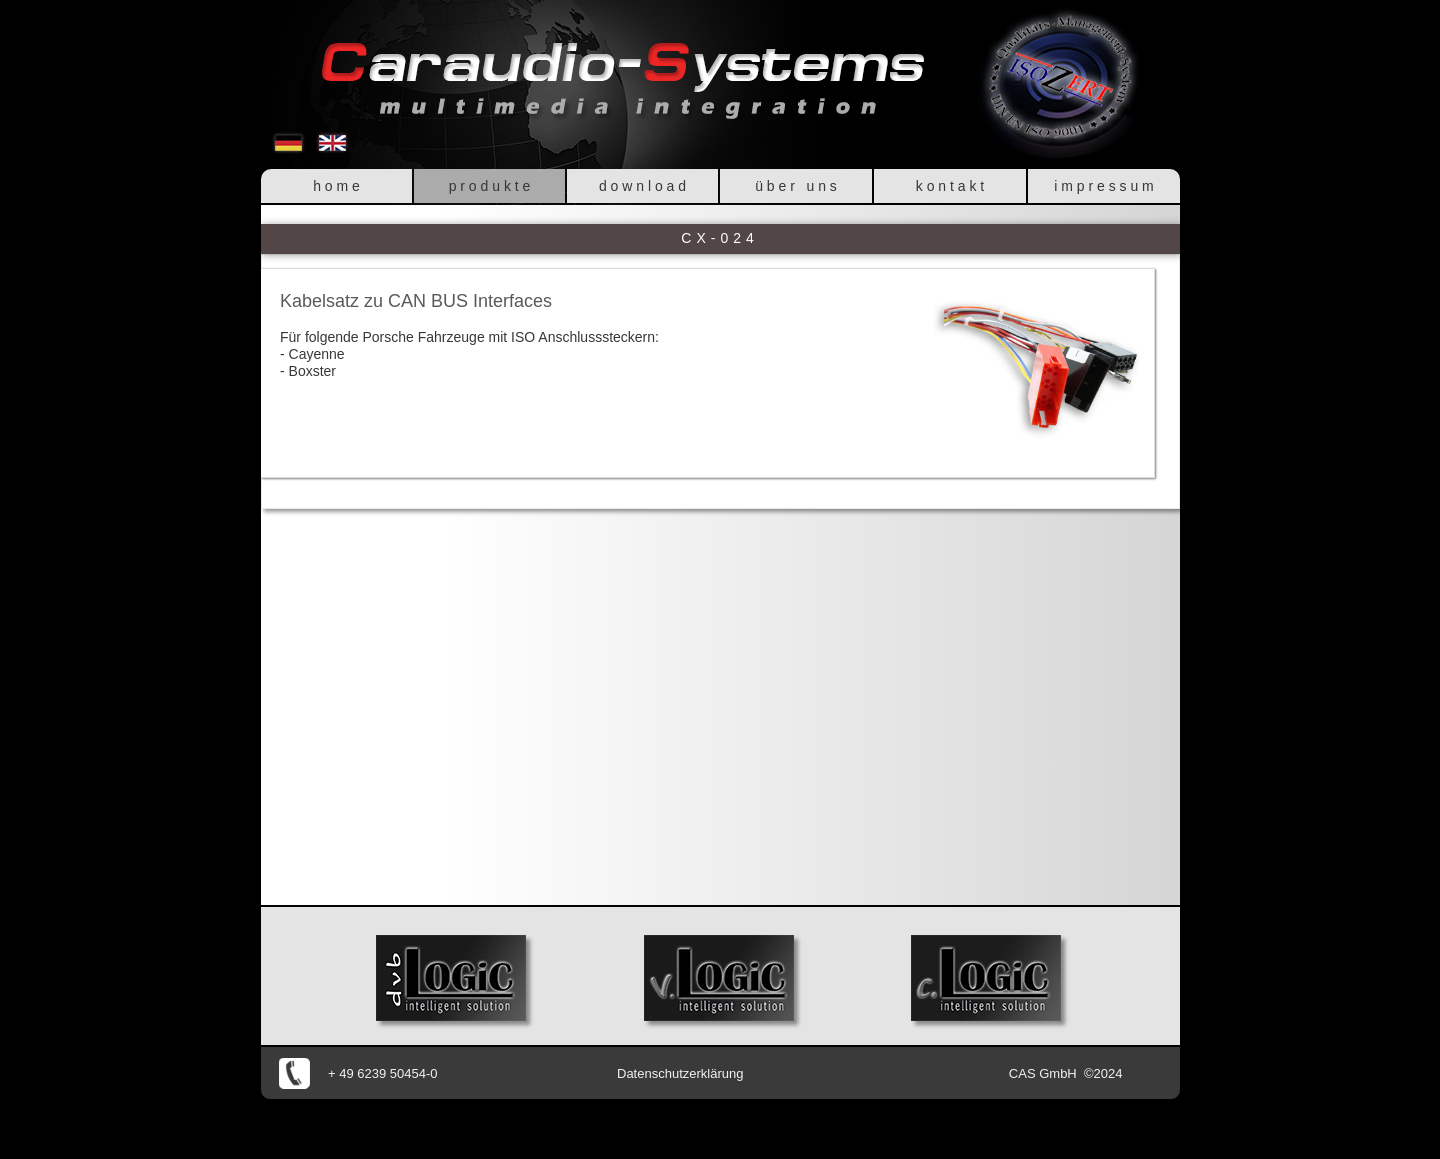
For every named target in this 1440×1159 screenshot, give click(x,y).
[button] (1037, 370)
